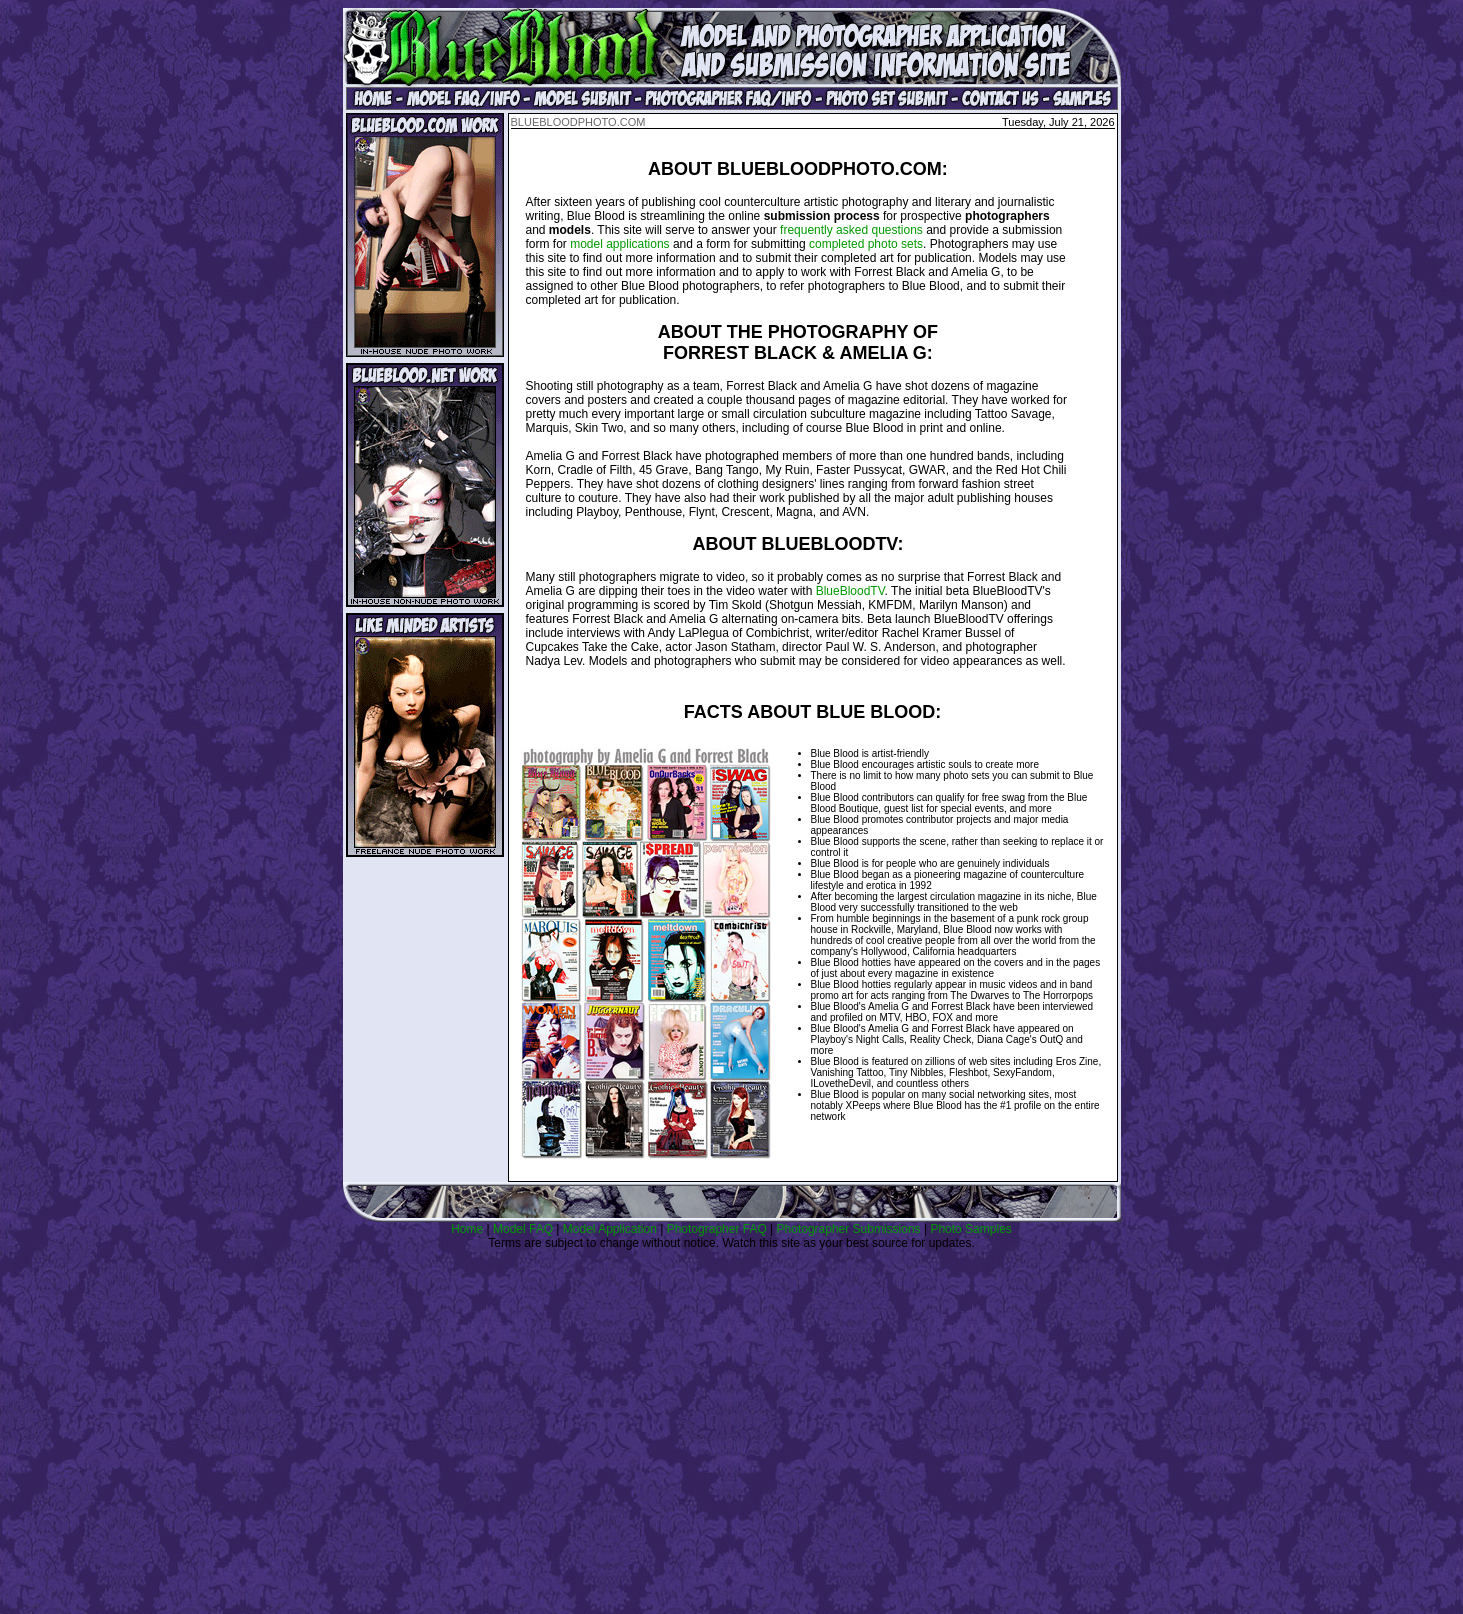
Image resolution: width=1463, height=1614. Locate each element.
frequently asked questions (851, 230)
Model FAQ (523, 1229)
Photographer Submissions (849, 1229)
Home (467, 1229)
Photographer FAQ (717, 1229)
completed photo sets (866, 244)
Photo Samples (970, 1229)
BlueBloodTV (850, 591)
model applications (619, 244)
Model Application (610, 1229)
